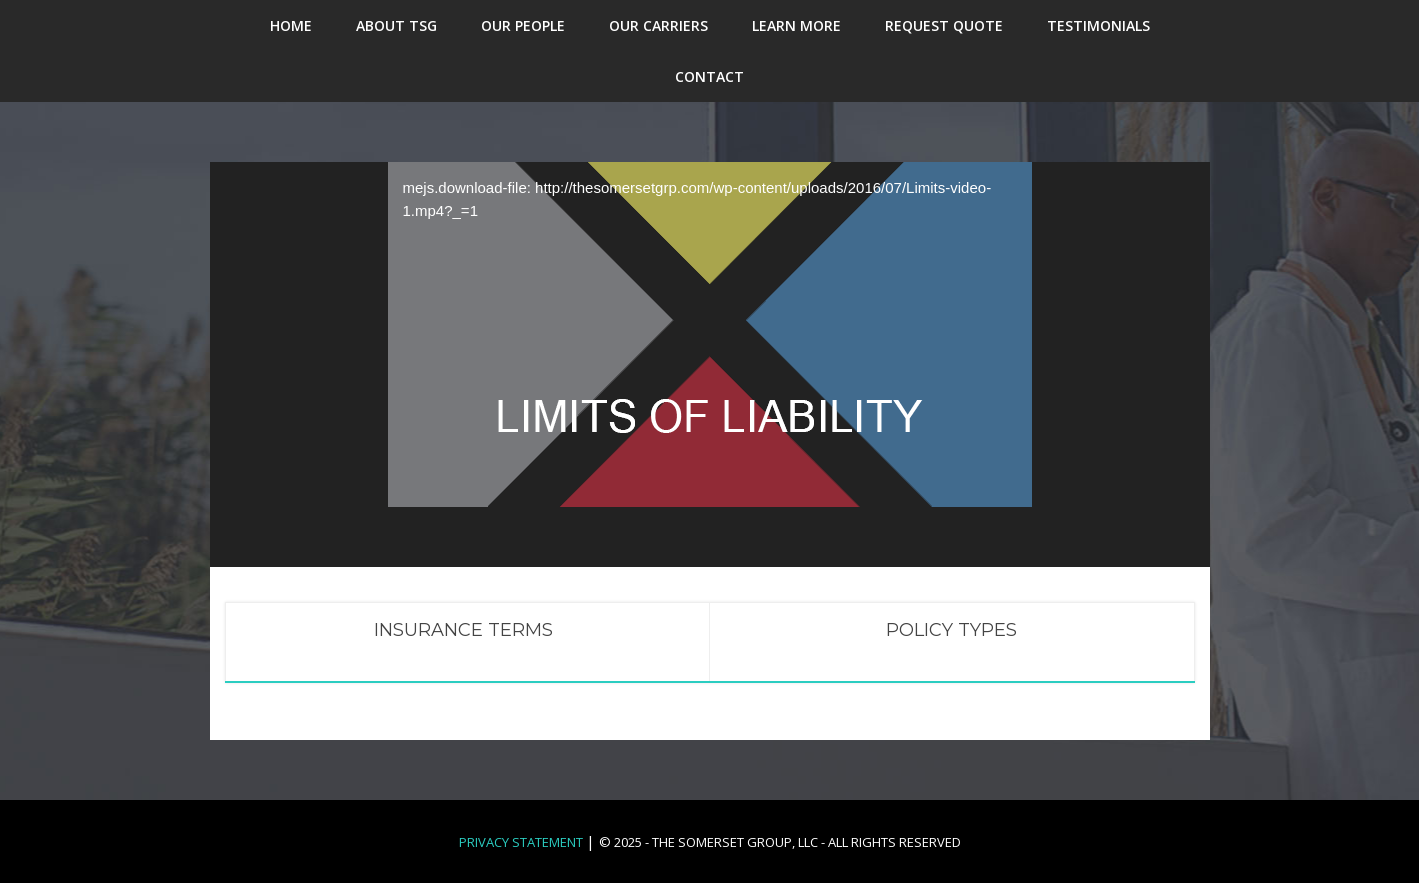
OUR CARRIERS (658, 25)
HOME (291, 25)
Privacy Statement (521, 842)
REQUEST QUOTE (944, 25)
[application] (710, 323)
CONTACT (709, 76)
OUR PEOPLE (523, 25)
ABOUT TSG (396, 25)
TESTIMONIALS (1098, 25)
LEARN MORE (796, 25)
